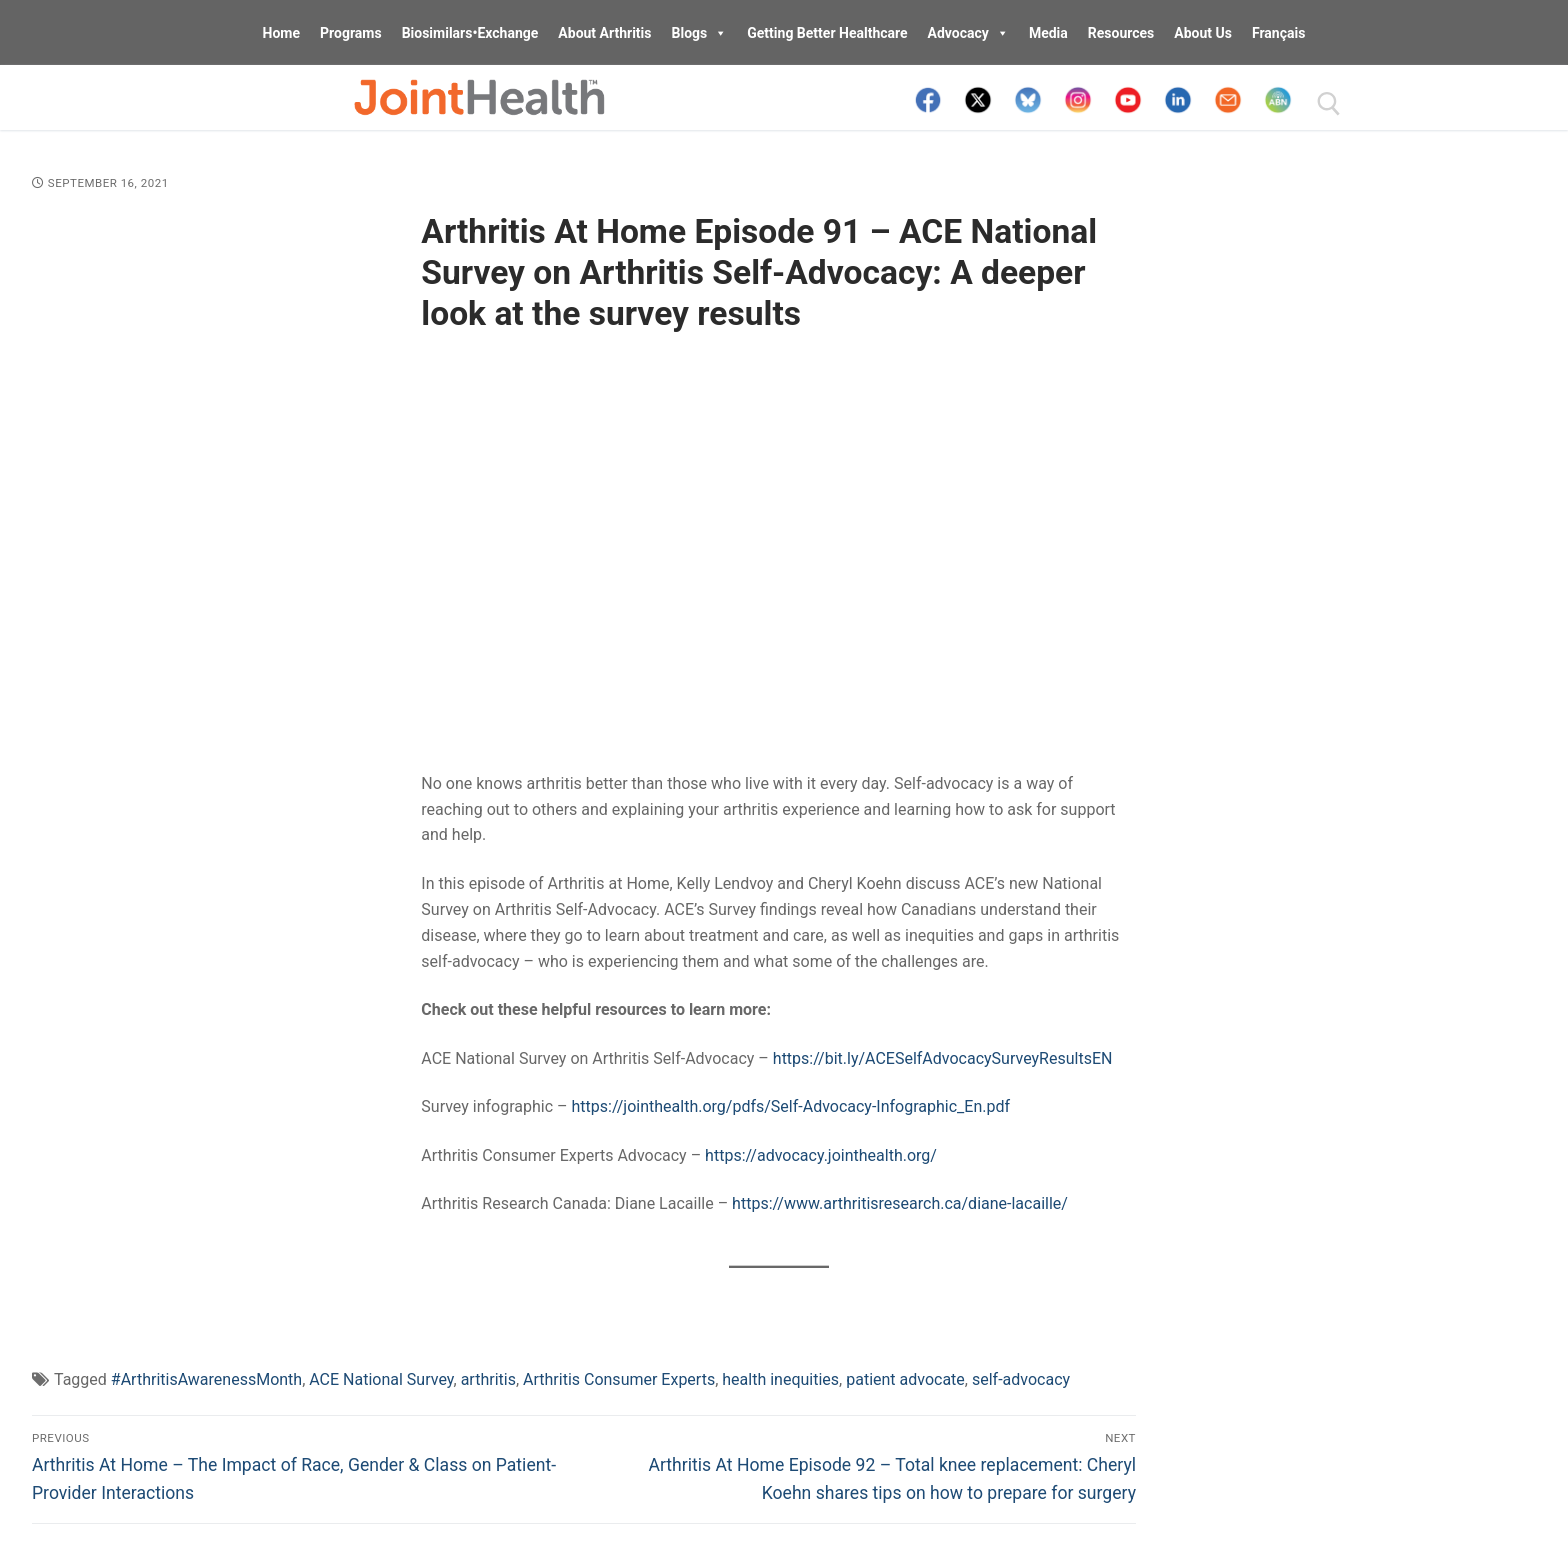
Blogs (700, 33)
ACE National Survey (381, 1379)
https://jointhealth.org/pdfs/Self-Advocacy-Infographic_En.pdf (791, 1106)
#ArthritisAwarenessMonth (206, 1379)
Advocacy (968, 33)
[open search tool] (1329, 104)
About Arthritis (604, 33)
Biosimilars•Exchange (470, 33)
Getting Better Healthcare (827, 33)
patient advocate (905, 1379)
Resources (1121, 33)
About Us (1203, 33)
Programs (351, 33)
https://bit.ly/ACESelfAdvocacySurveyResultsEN (943, 1058)
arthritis (488, 1379)
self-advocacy (1021, 1379)
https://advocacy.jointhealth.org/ (821, 1155)
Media (1048, 33)
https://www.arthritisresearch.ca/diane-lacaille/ (900, 1203)
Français (1278, 33)
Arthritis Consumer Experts (619, 1379)
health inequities (780, 1379)
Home (281, 33)
